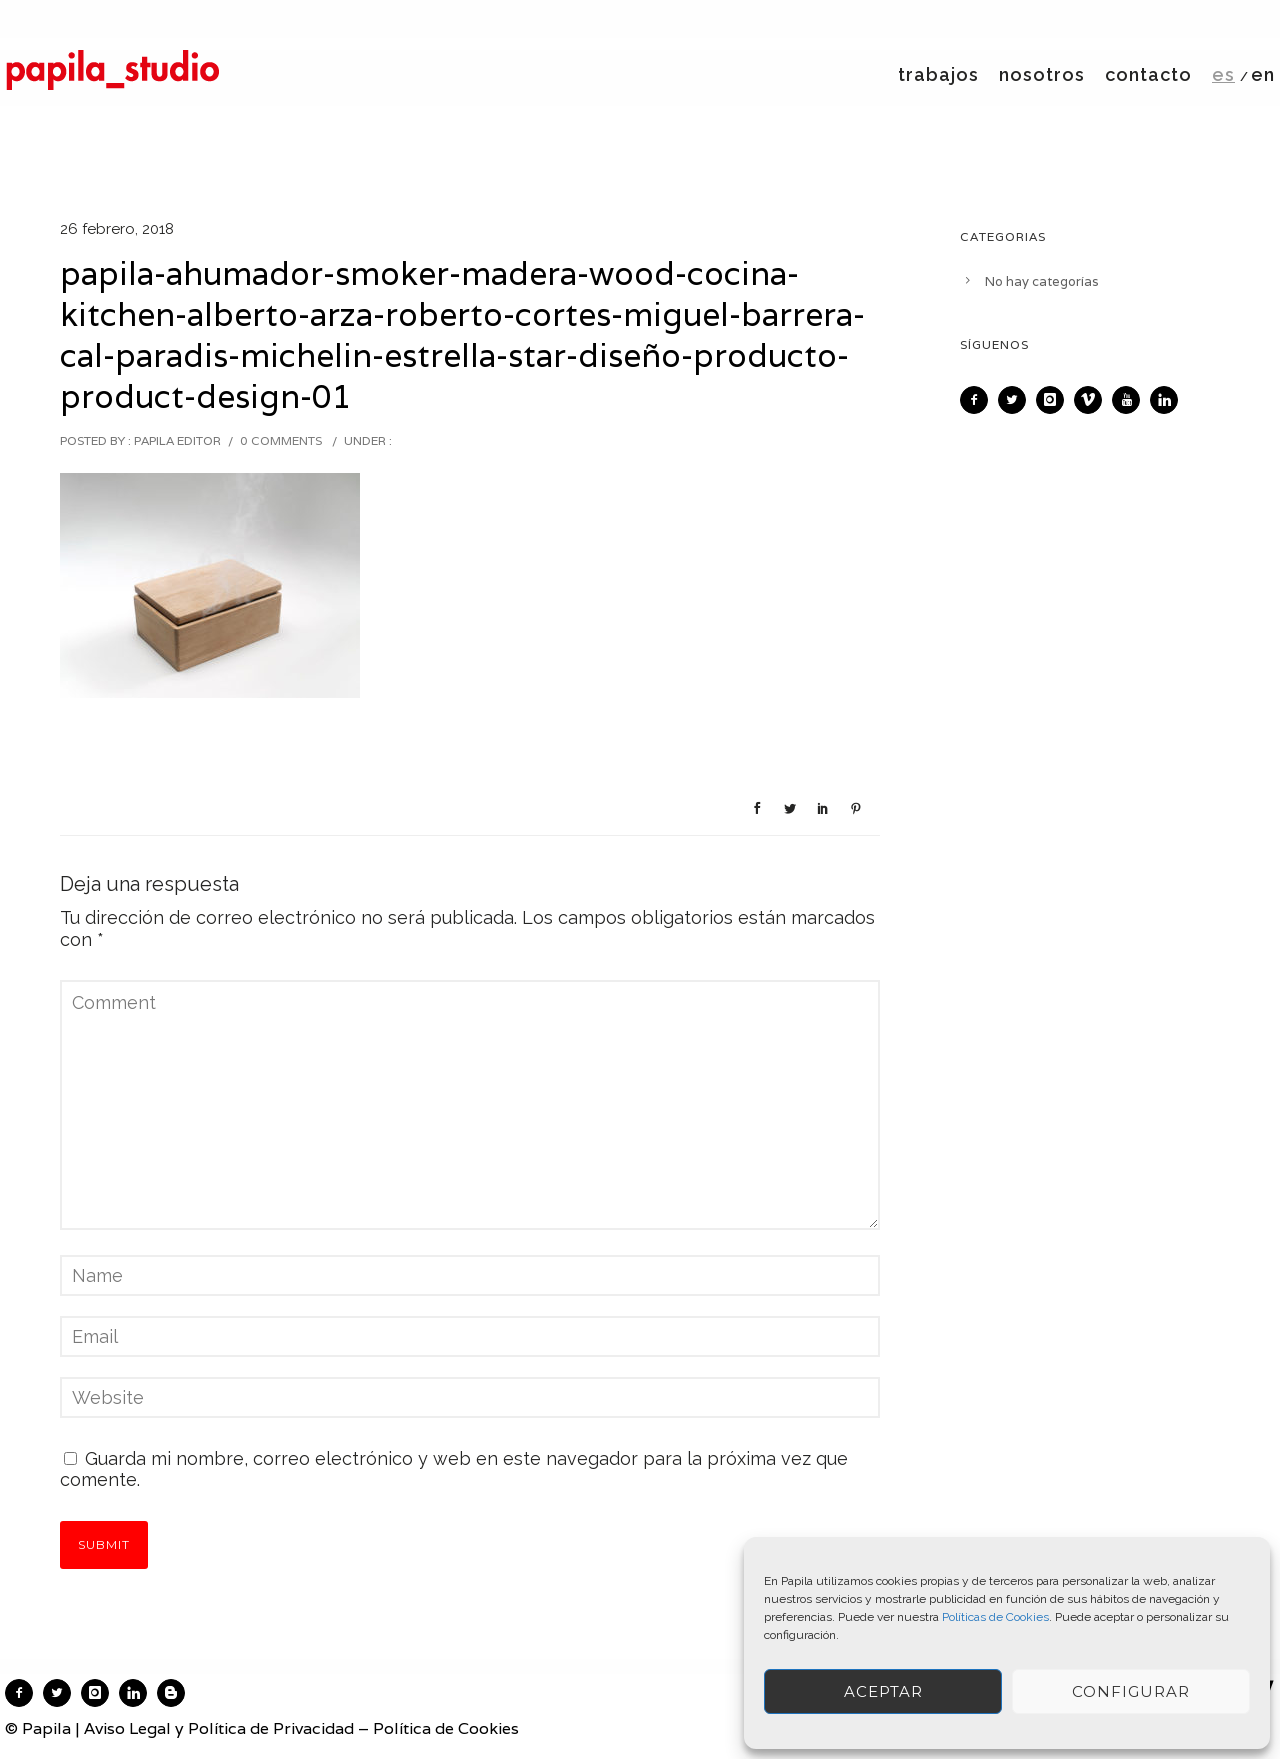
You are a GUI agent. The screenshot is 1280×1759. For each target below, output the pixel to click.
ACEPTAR (883, 1691)
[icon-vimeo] (1093, 400)
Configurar (1131, 1691)
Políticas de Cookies (995, 1617)
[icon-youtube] (1131, 400)
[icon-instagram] (1055, 400)
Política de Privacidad (271, 1728)
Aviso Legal (127, 1728)
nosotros (1042, 74)
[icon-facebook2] (979, 400)
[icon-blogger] (176, 1693)
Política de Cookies (446, 1728)
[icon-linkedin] (1169, 400)
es (1223, 74)
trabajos (938, 74)
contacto (1148, 74)
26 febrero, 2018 (117, 229)
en (1263, 74)
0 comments (281, 440)
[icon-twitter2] (1017, 400)
